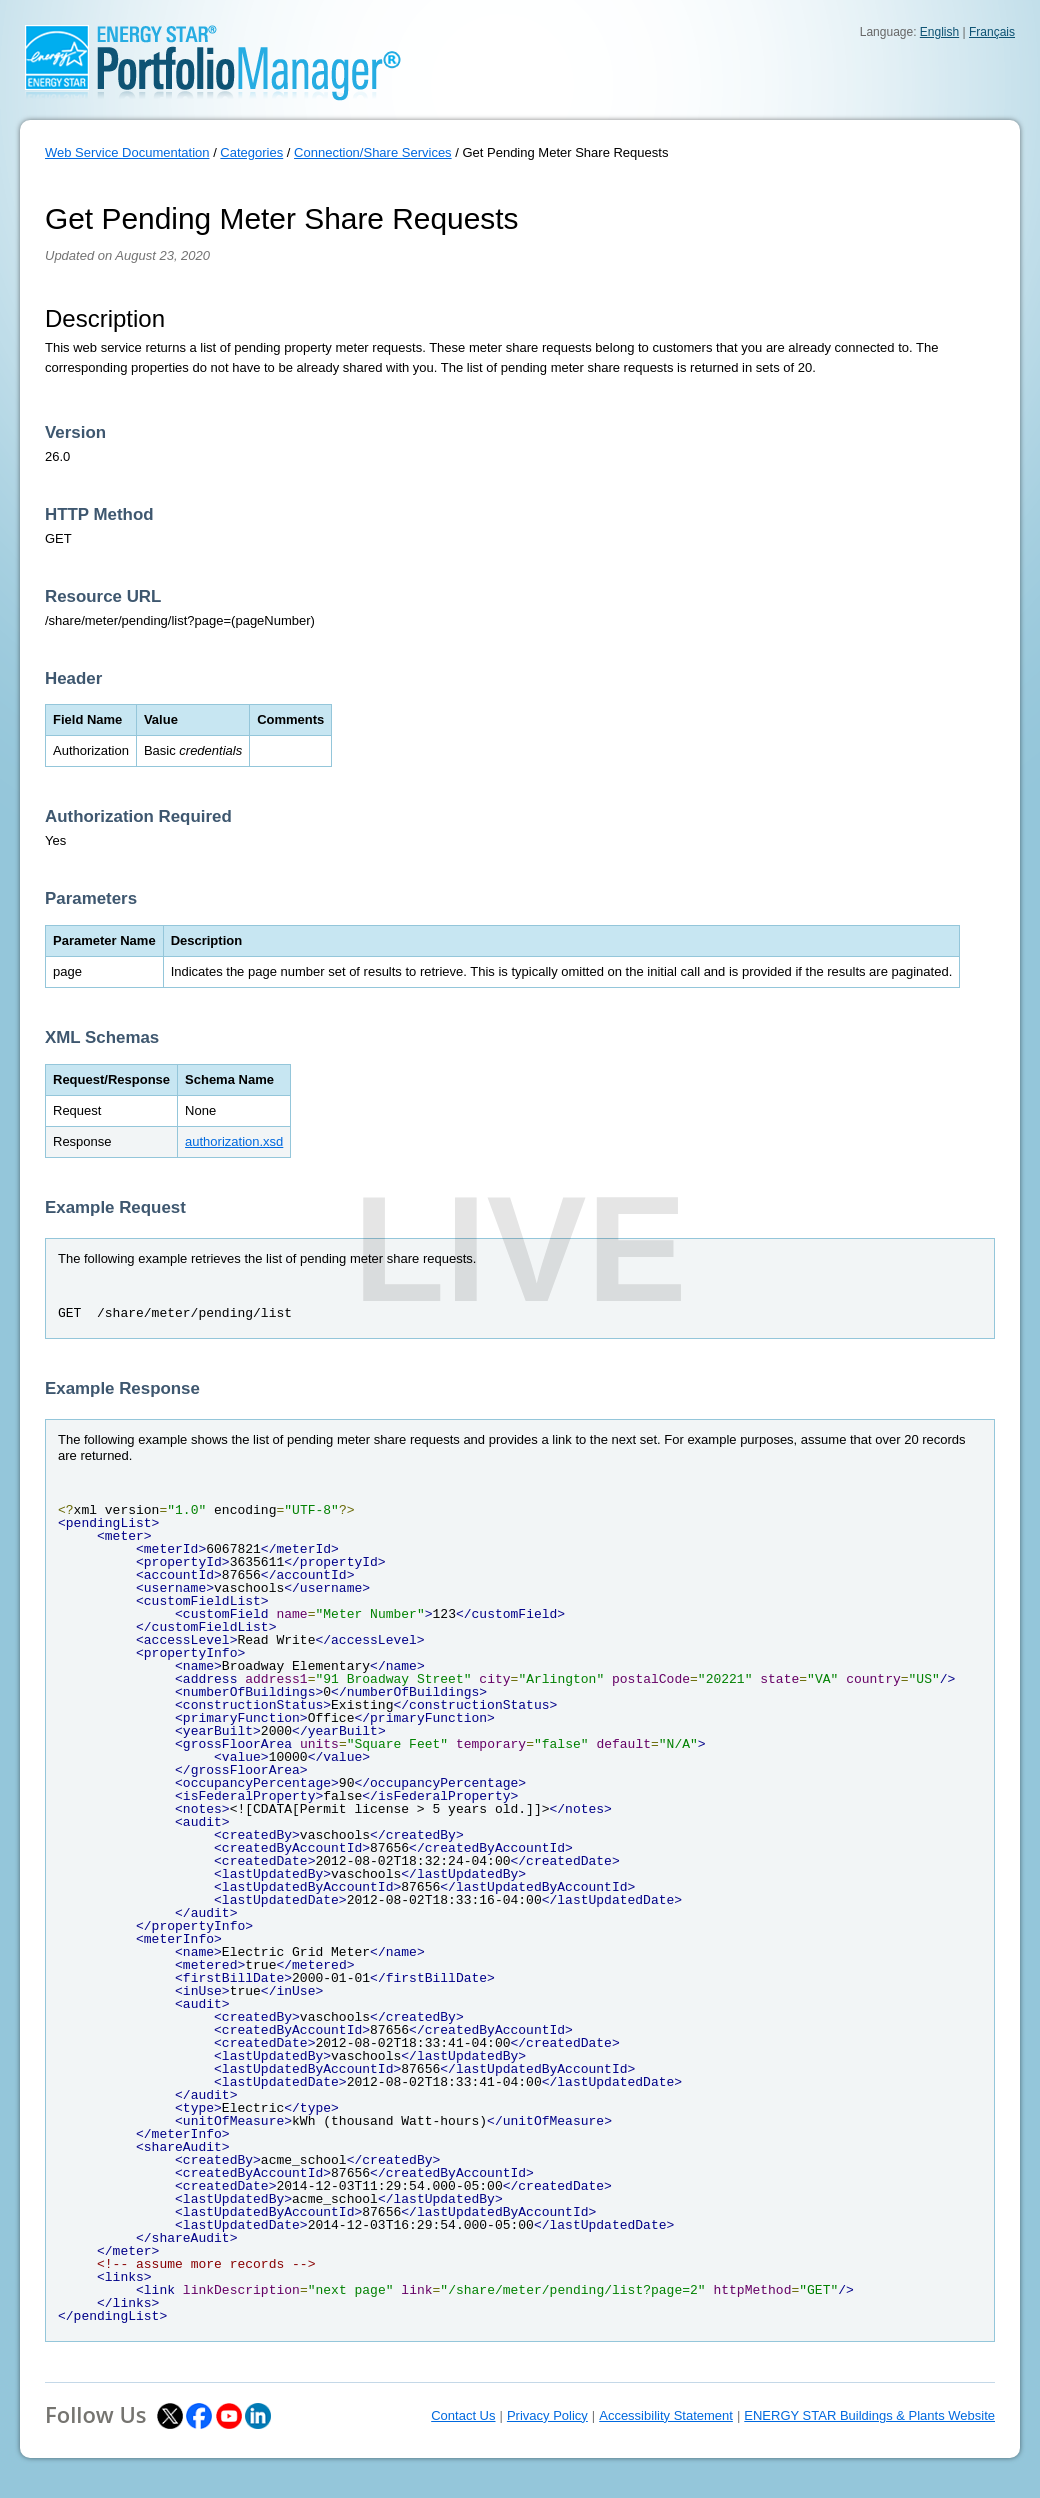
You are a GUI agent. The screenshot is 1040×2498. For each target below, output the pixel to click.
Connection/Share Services (373, 152)
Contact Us (463, 2415)
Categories (251, 152)
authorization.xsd (234, 1141)
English (939, 32)
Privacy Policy (547, 2415)
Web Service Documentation (127, 152)
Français (992, 32)
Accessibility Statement (666, 2415)
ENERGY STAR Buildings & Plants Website (869, 2415)
